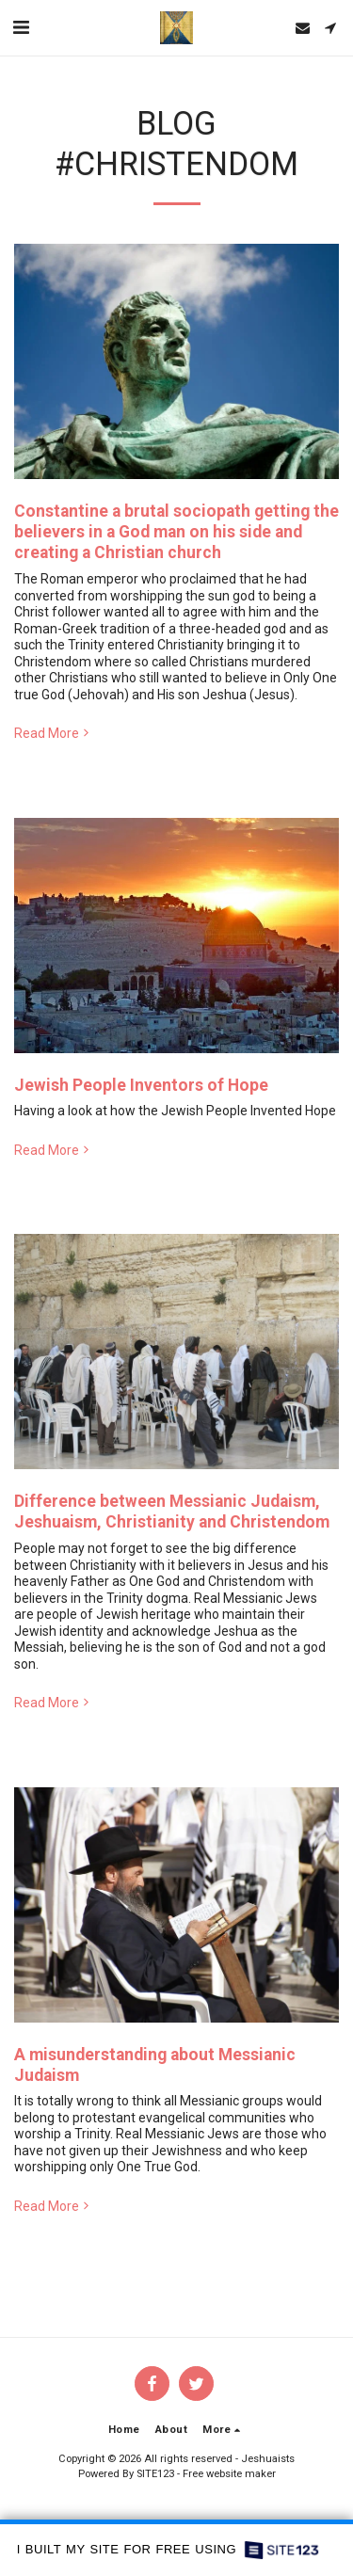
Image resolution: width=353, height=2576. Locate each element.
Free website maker (229, 2474)
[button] (21, 27)
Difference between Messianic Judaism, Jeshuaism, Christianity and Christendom (171, 1511)
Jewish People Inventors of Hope (141, 1085)
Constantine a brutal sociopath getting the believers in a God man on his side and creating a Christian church (176, 532)
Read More (53, 733)
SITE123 (155, 2474)
